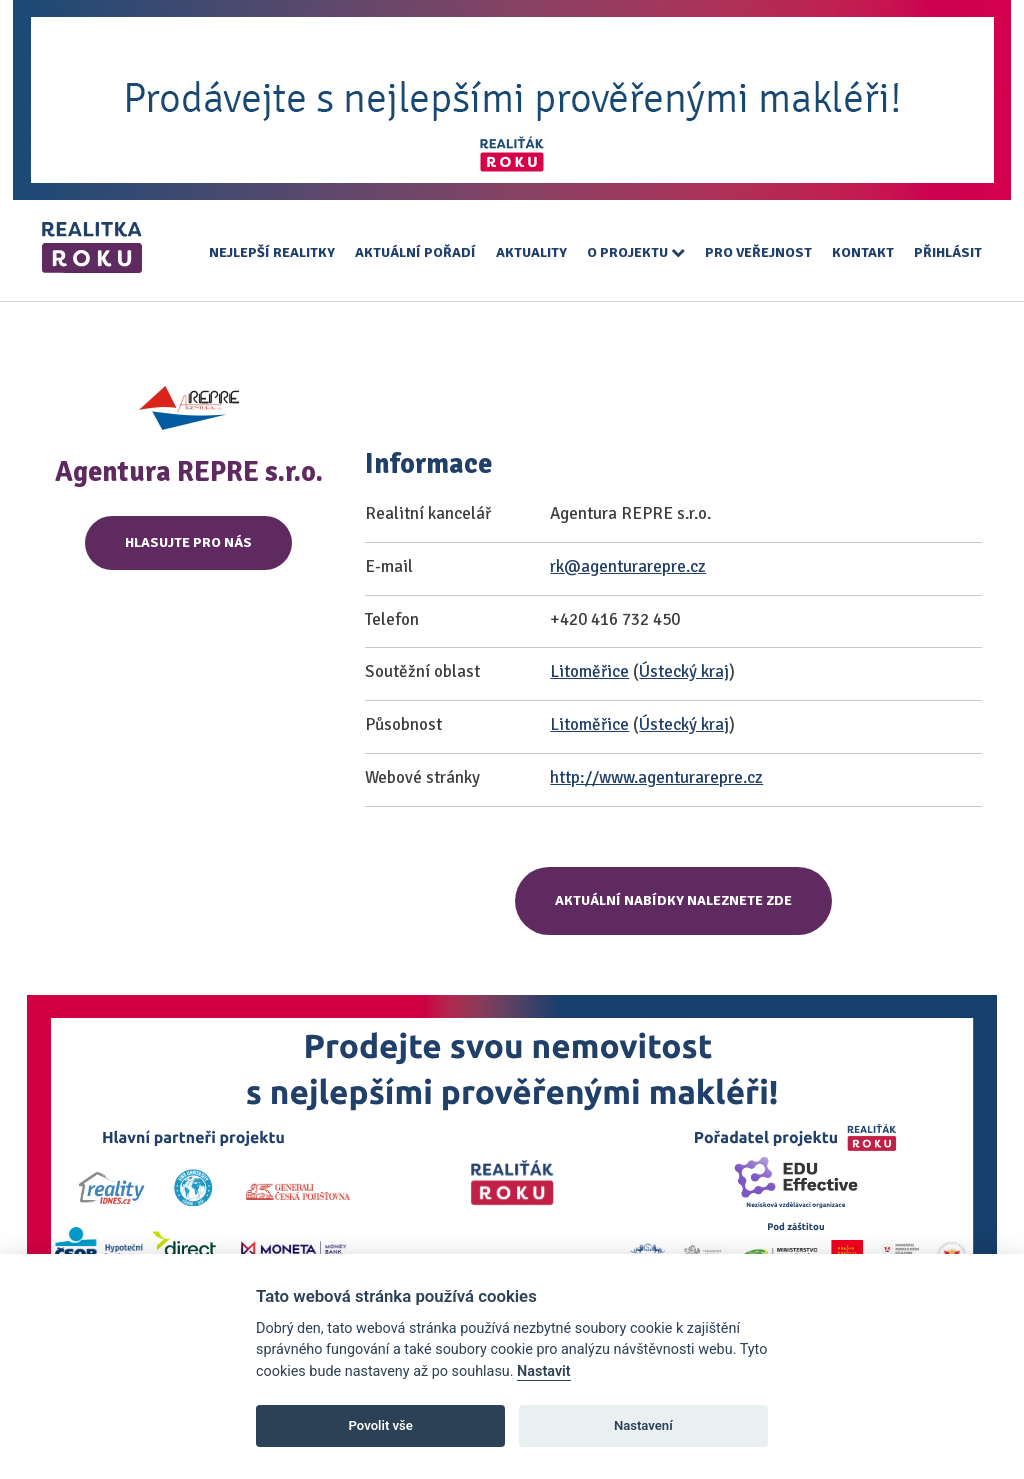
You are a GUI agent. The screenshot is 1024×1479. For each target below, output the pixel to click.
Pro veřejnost (758, 252)
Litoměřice (589, 671)
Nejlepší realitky (272, 252)
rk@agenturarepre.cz (628, 566)
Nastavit (544, 1371)
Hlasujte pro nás (188, 542)
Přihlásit (948, 252)
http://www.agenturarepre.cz (656, 777)
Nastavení (643, 1425)
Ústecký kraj (684, 671)
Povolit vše (381, 1425)
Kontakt (863, 252)
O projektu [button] (636, 252)
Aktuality (531, 252)
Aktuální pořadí (415, 252)
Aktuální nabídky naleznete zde (673, 900)
